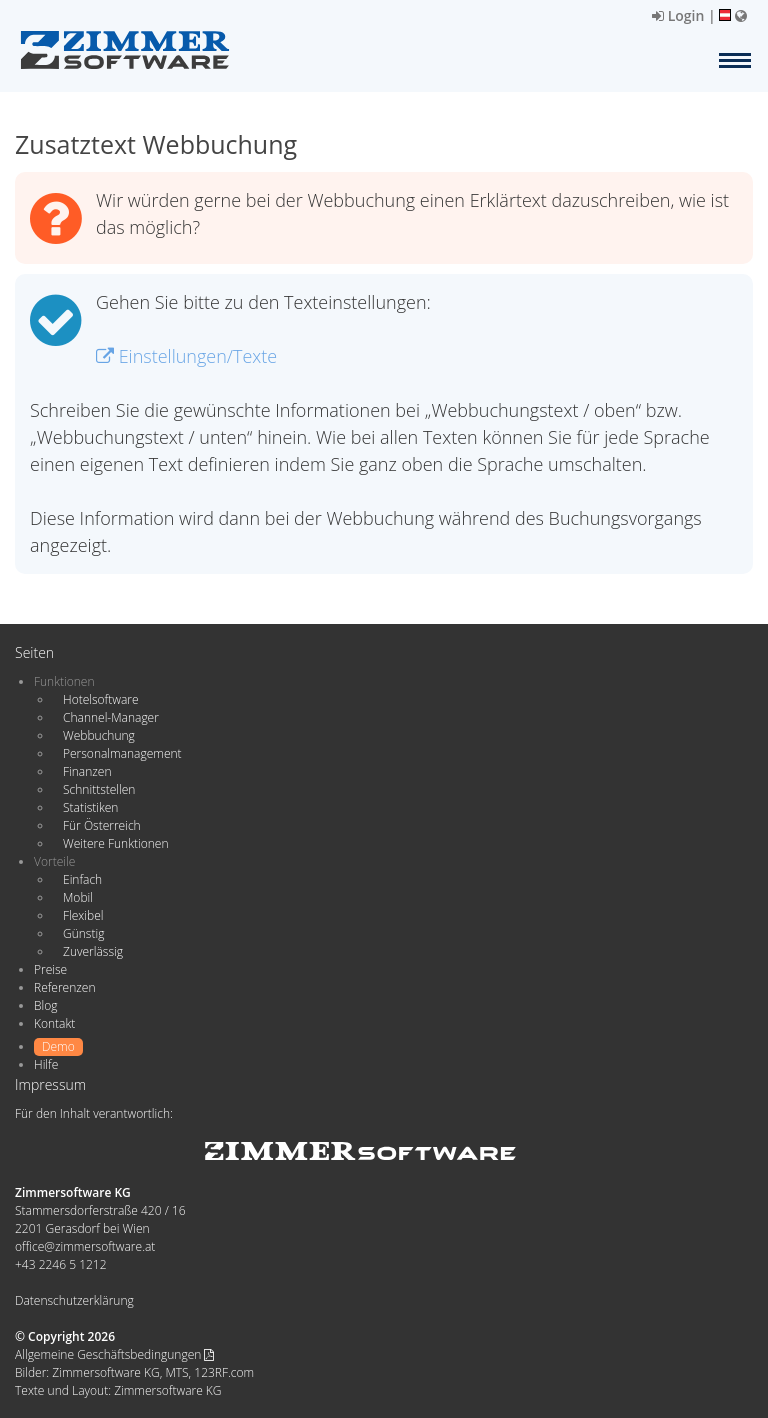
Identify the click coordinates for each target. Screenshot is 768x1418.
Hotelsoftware (101, 699)
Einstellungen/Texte (186, 356)
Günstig (83, 933)
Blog (46, 1005)
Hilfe (46, 1064)
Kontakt (54, 1023)
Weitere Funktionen (116, 843)
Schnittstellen (99, 789)
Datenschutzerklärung (74, 1300)
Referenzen (64, 987)
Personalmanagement (122, 753)
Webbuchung (99, 735)
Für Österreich (102, 825)
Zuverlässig (93, 951)
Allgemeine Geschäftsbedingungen (114, 1354)
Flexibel (83, 915)
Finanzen (87, 771)
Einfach (82, 879)
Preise (50, 969)
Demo (58, 1046)
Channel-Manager (111, 717)
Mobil (78, 897)
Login (678, 15)
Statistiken (90, 807)
